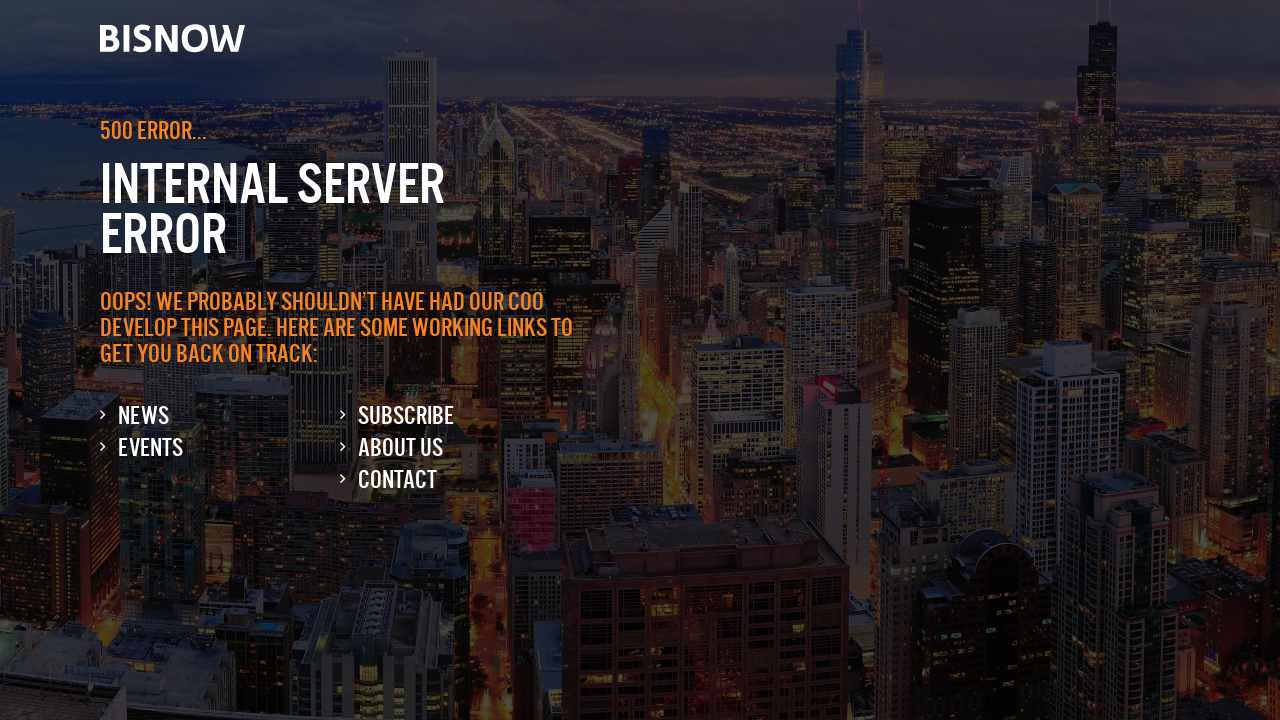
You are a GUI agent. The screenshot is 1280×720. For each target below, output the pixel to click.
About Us (400, 447)
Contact (397, 479)
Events (150, 447)
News (143, 415)
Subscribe (406, 415)
